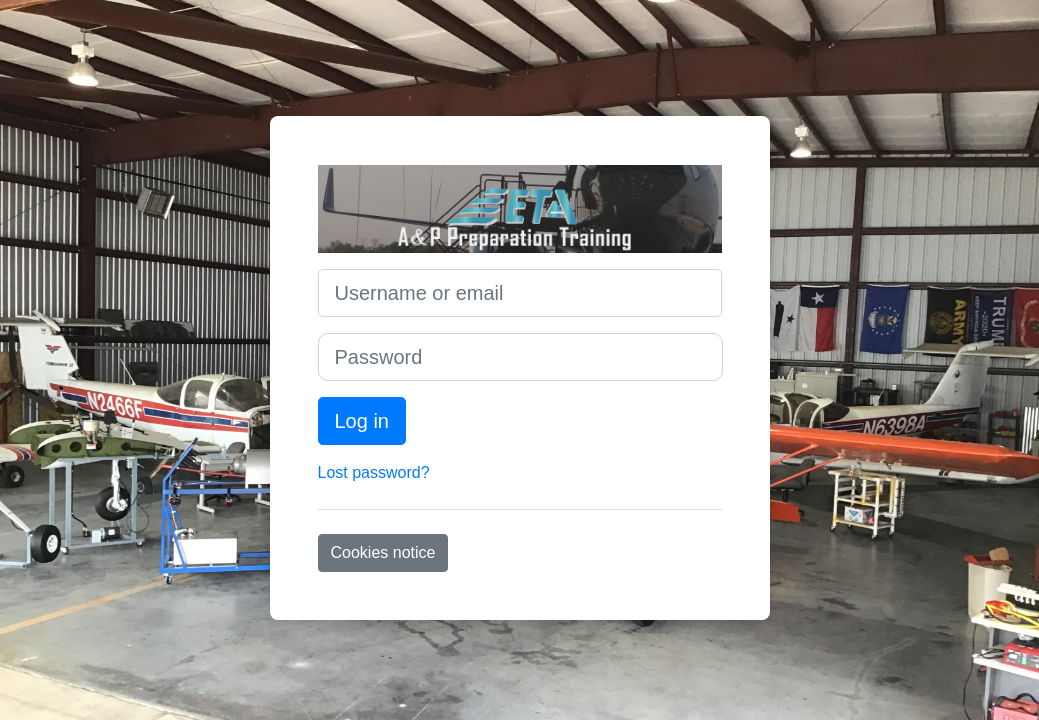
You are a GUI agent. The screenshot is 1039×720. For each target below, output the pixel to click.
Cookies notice (383, 552)
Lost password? (374, 472)
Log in (362, 421)
